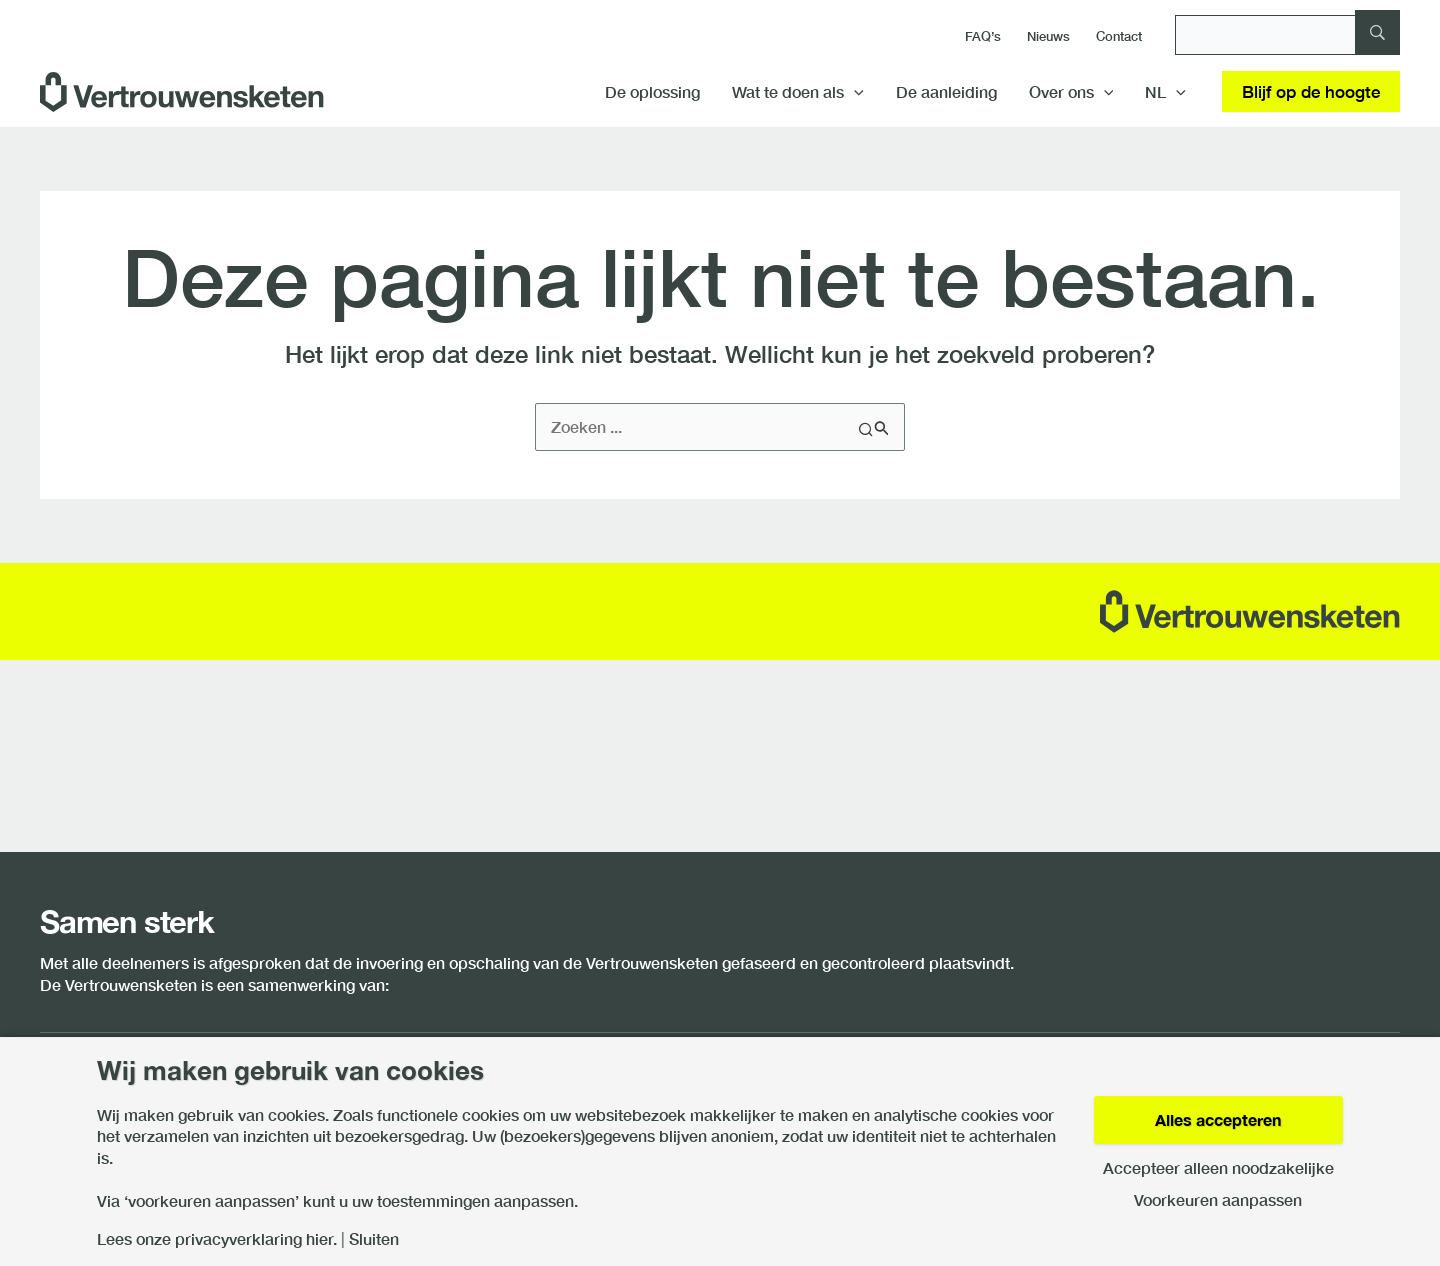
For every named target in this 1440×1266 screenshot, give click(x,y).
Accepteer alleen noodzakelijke (1218, 1168)
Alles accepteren (1218, 1119)
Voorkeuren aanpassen (1218, 1200)
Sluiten (374, 1239)
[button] (854, 92)
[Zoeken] (1287, 35)
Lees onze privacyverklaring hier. (217, 1239)
